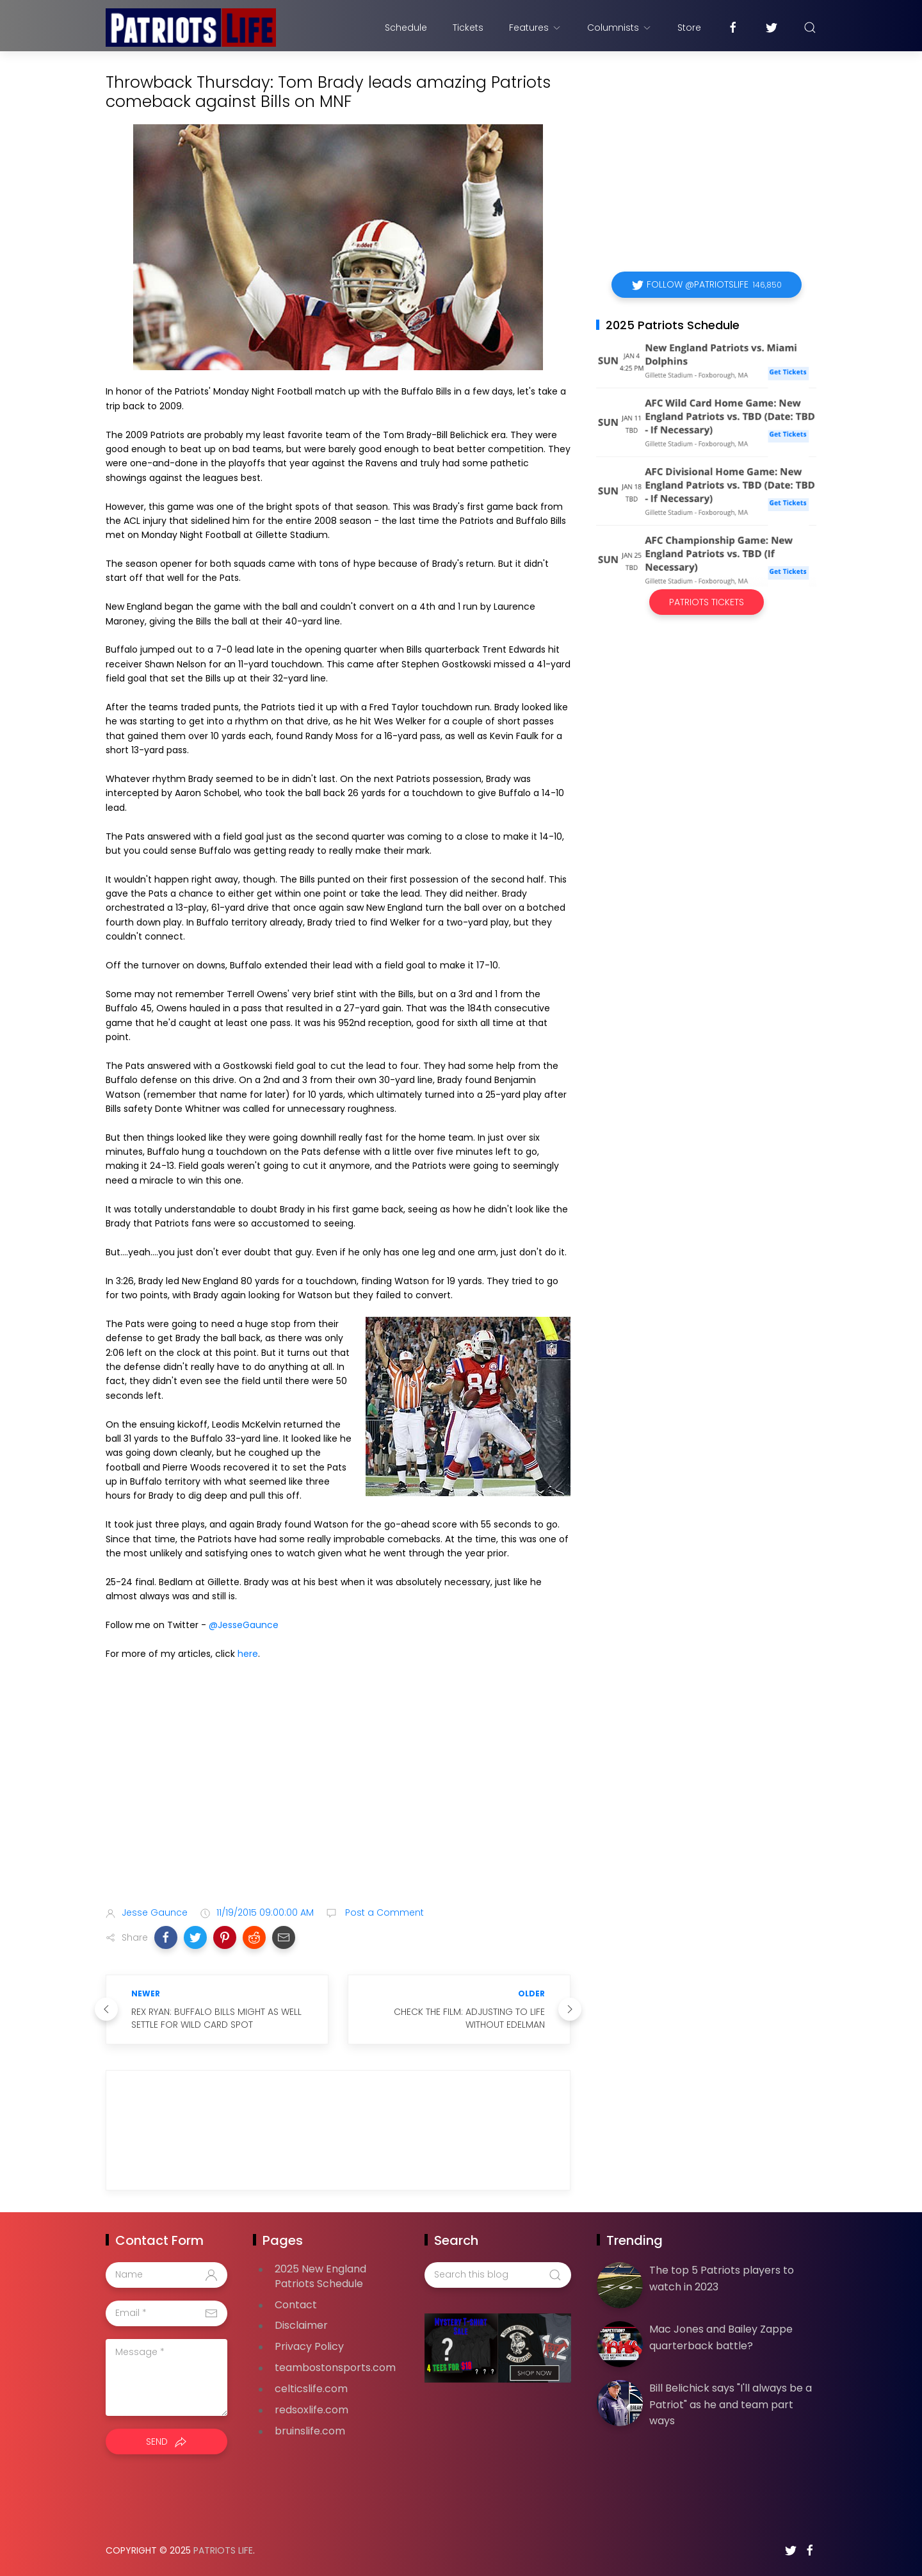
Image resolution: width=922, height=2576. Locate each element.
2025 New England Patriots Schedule (320, 2276)
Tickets (468, 27)
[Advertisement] (338, 1795)
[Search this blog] (497, 2275)
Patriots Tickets (706, 602)
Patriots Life (223, 2550)
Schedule (406, 27)
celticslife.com (311, 2388)
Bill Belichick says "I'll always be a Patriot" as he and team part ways (730, 2404)
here (248, 1653)
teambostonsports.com (335, 2367)
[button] (165, 1937)
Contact (296, 2304)
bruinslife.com (310, 2431)
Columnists (619, 27)
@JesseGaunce (244, 1624)
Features (535, 27)
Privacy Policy (309, 2346)
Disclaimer (301, 2325)
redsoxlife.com (311, 2409)
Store (689, 27)
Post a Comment (383, 1912)
